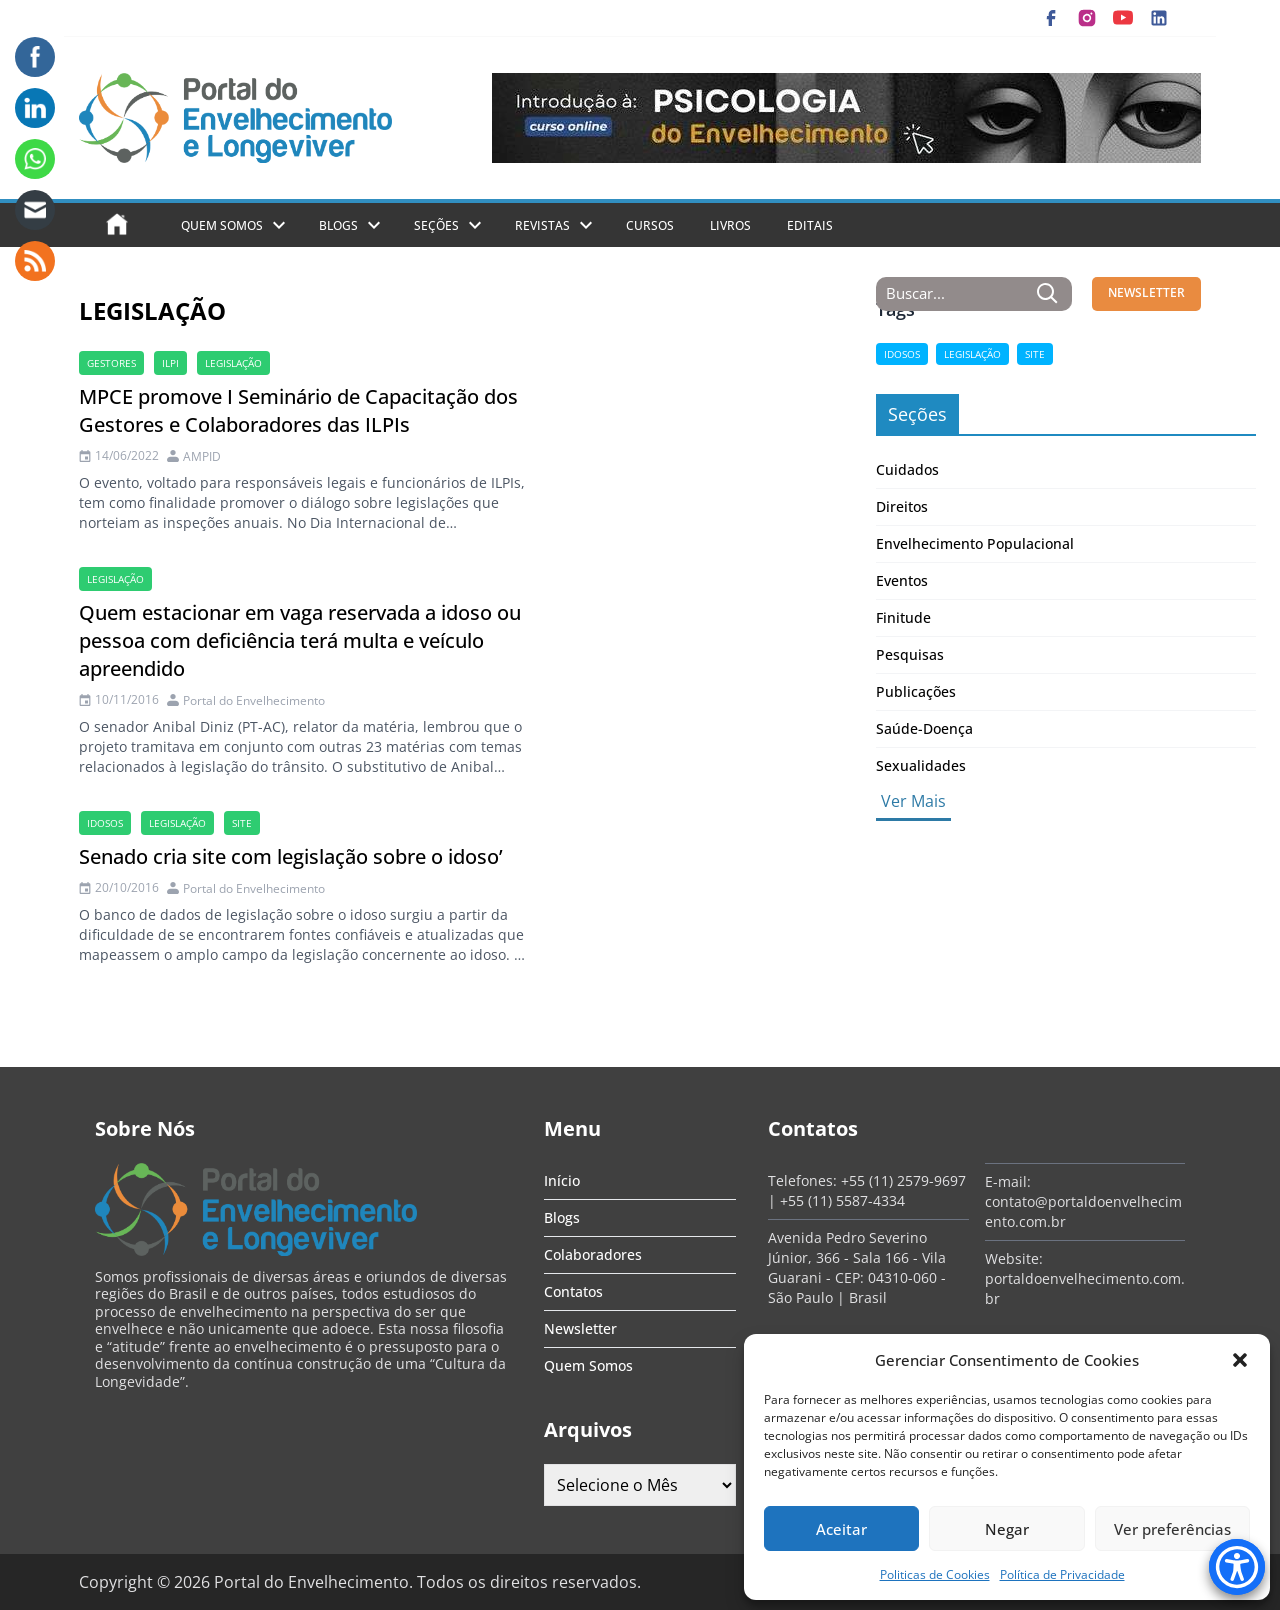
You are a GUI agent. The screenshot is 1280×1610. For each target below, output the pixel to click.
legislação (233, 363)
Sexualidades (921, 765)
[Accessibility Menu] (1237, 1567)
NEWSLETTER (1146, 292)
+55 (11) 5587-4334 (842, 1200)
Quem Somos (222, 225)
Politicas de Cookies (935, 1574)
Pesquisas (910, 654)
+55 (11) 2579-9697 (903, 1180)
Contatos (573, 1291)
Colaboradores (593, 1254)
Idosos (105, 823)
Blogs (338, 225)
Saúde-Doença (924, 728)
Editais (810, 225)
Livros (730, 225)
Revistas (542, 225)
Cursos (650, 225)
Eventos (902, 580)
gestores (111, 363)
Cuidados (907, 469)
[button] (1240, 1360)
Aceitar (841, 1529)
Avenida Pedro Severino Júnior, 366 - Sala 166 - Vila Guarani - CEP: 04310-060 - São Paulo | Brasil (857, 1267)
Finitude (903, 617)
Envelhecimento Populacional (975, 543)
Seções (436, 225)
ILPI (170, 363)
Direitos (902, 506)
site (242, 823)
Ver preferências (1172, 1529)
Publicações (916, 691)
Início (562, 1180)
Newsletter (580, 1328)
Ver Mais (913, 801)
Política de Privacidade (1062, 1574)
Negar (1007, 1529)
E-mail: (1008, 1181)
